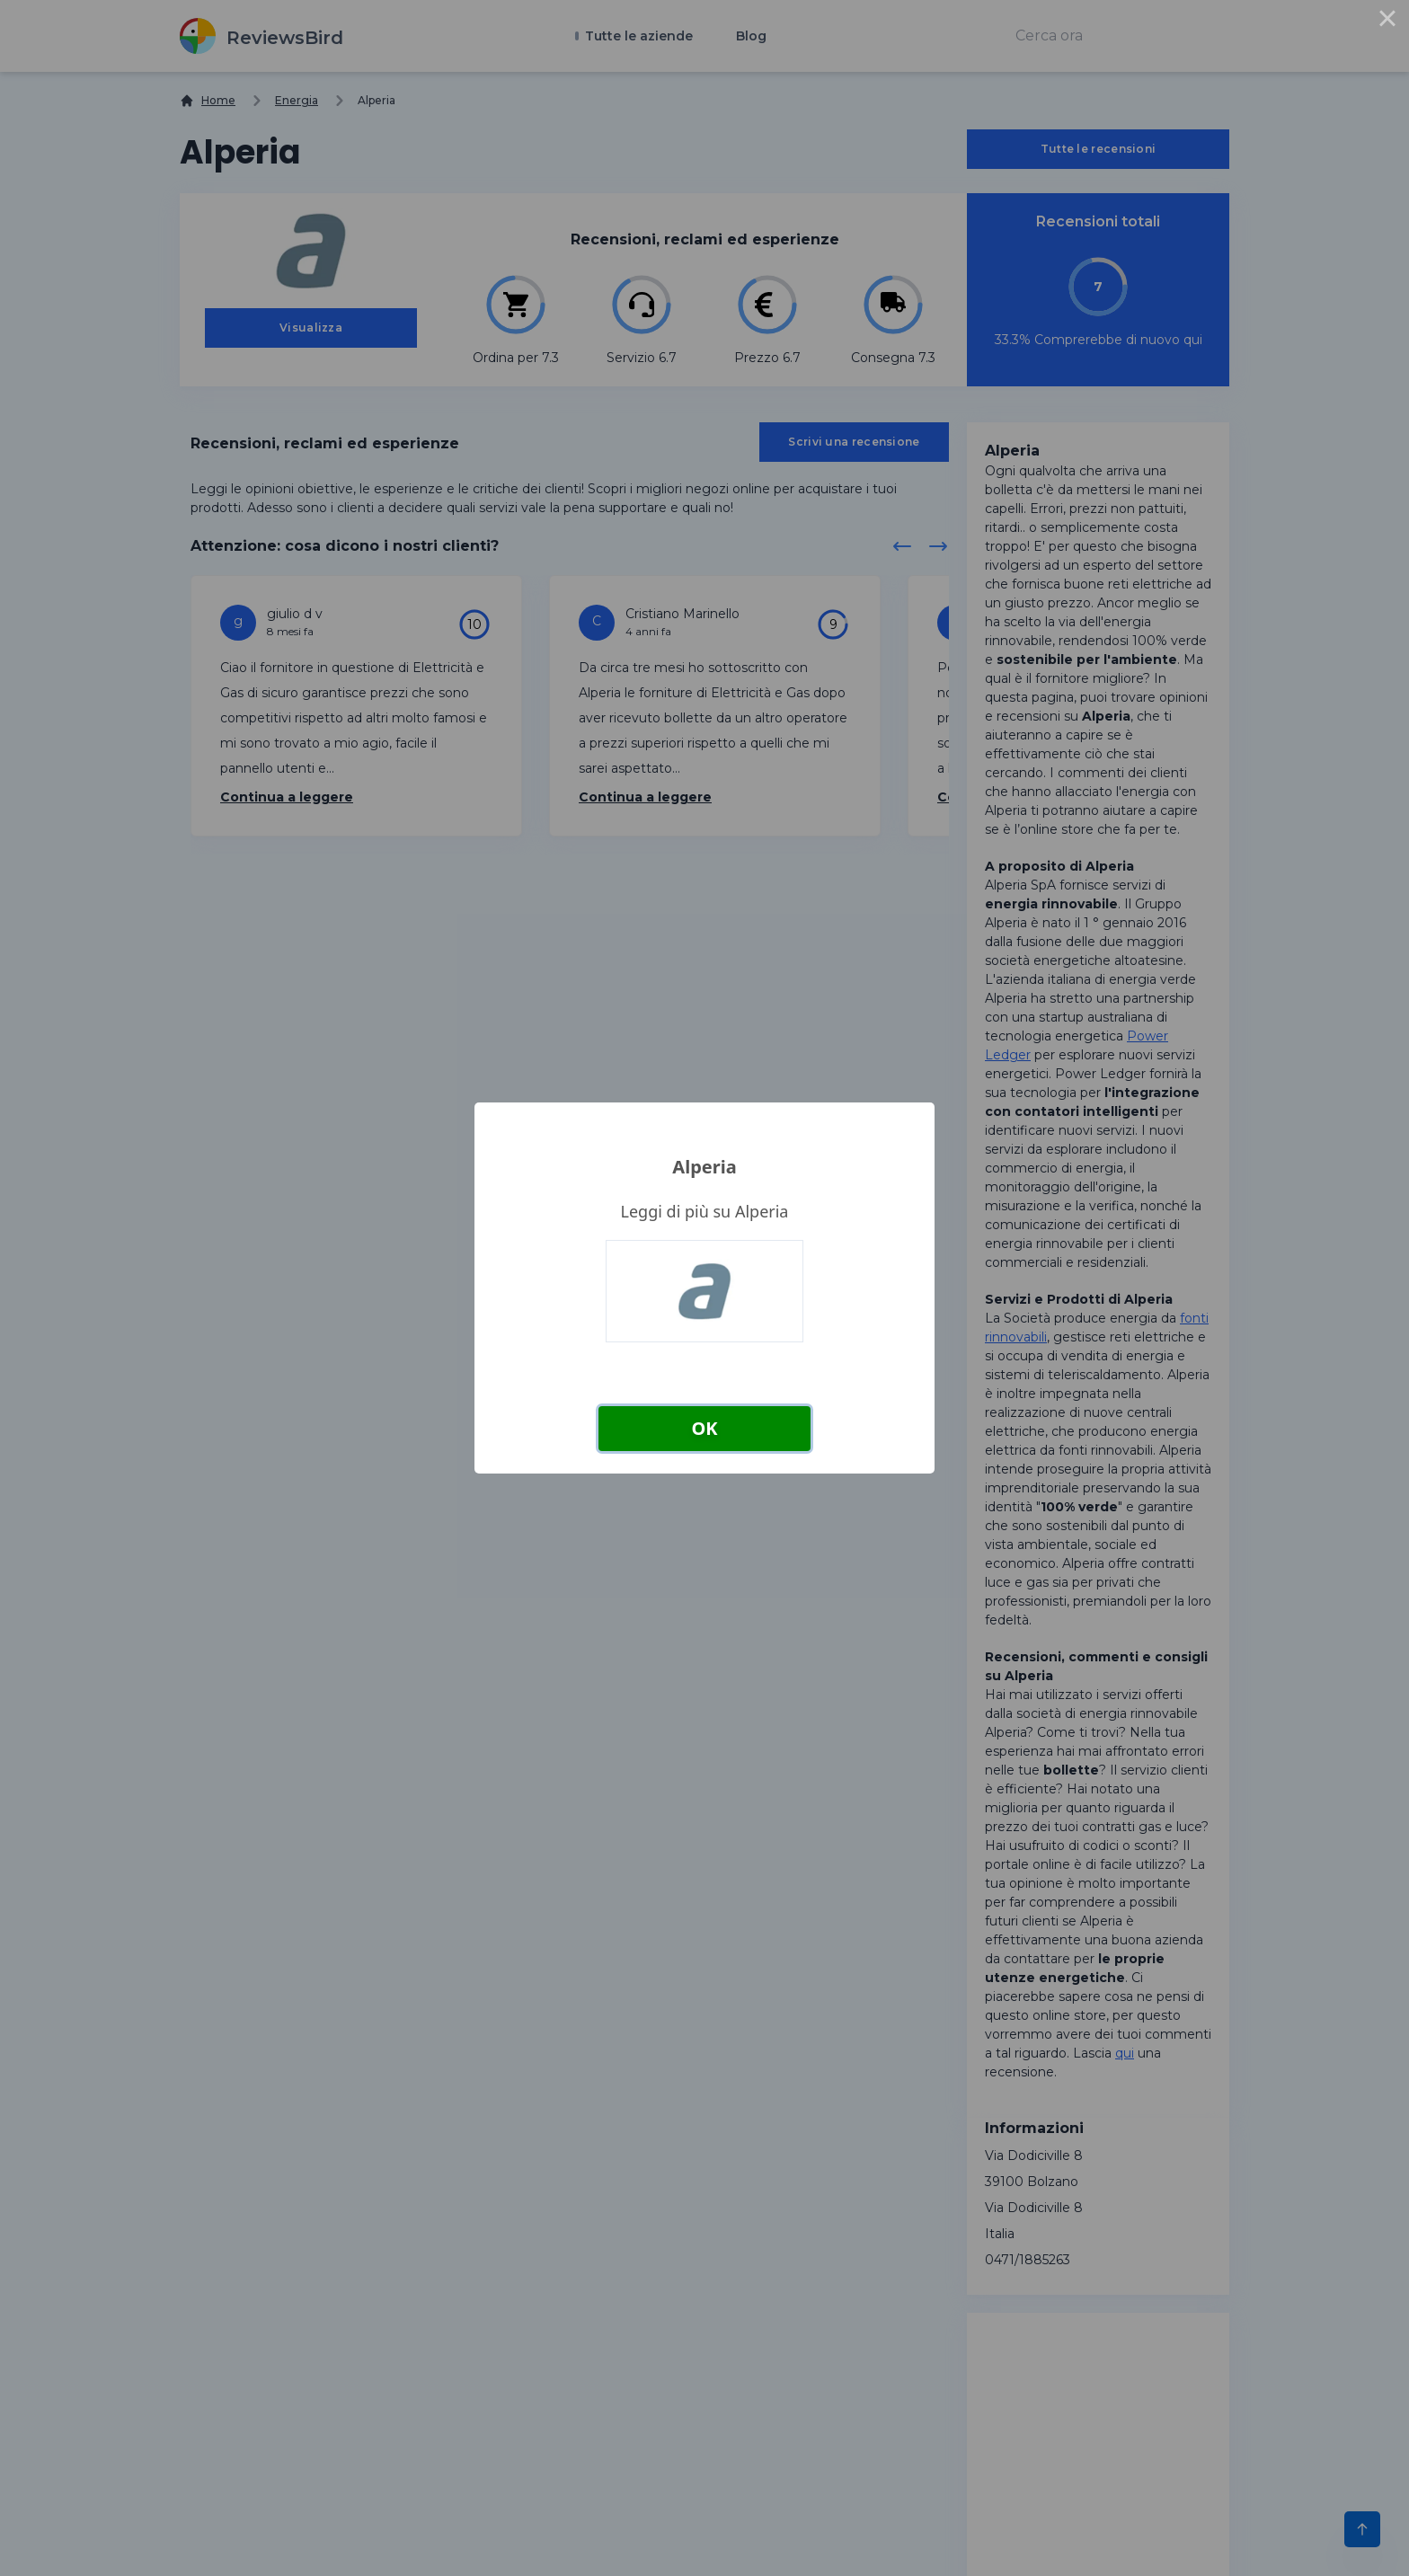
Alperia (704, 1167)
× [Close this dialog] (1387, 21)
